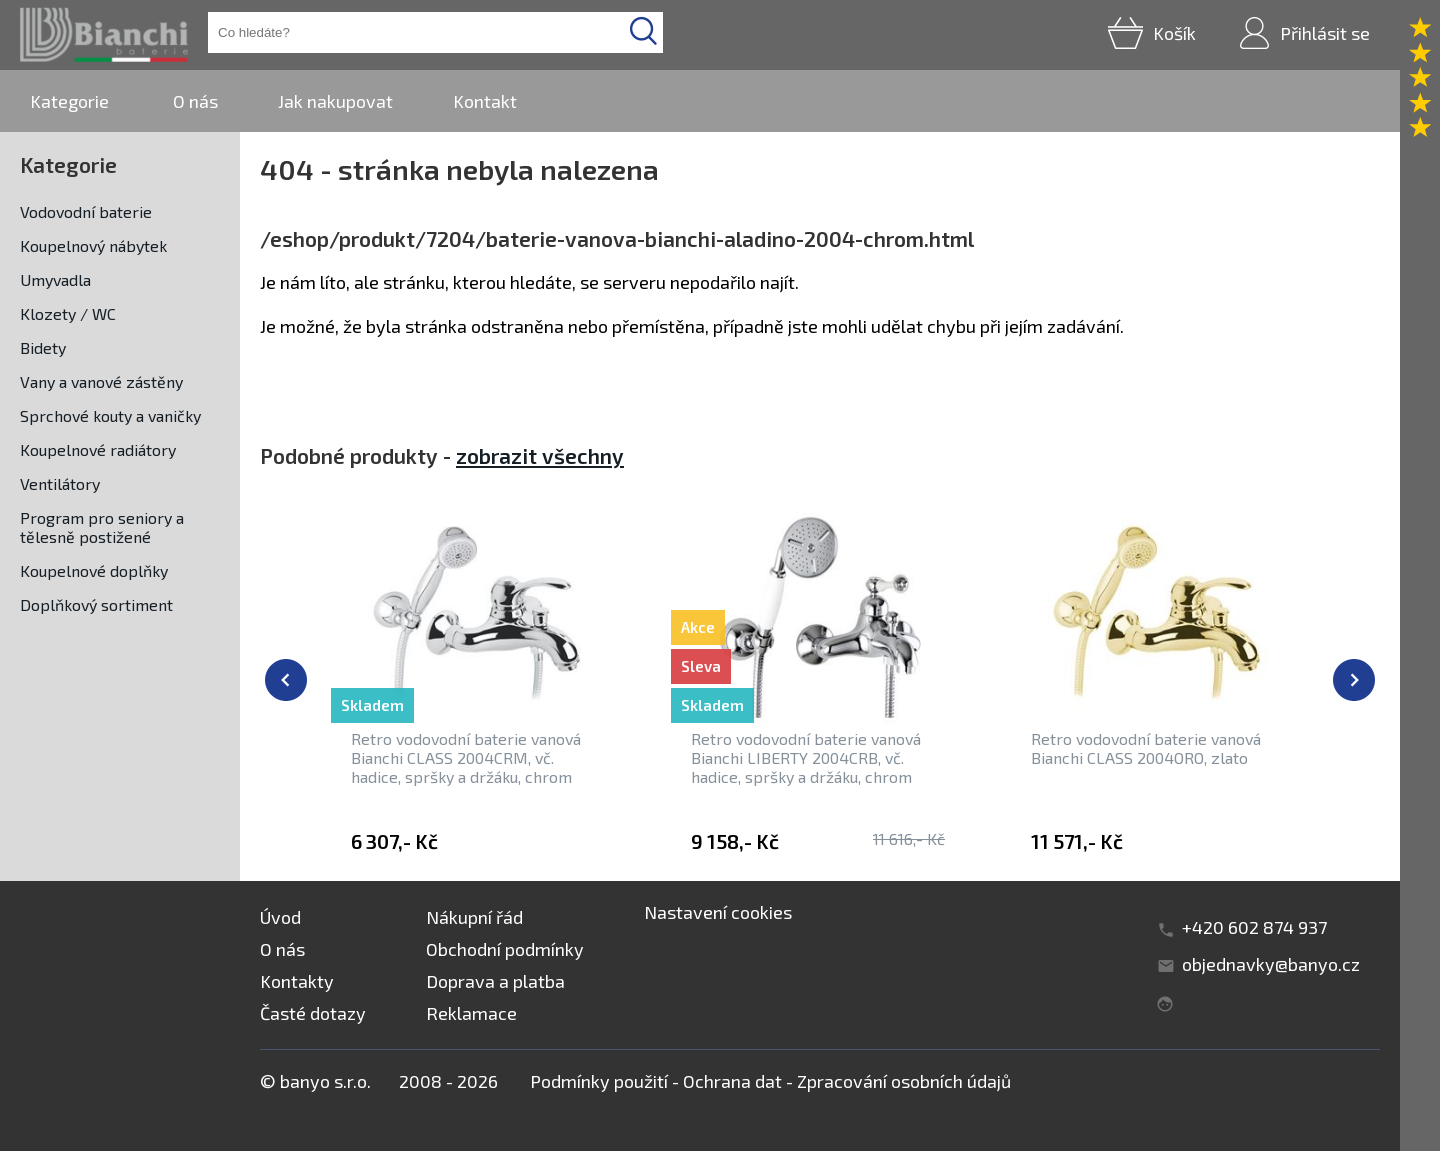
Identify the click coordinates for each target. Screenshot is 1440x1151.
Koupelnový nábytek (93, 245)
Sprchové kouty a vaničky (110, 415)
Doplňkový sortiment (96, 604)
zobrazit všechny (540, 455)
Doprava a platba (495, 981)
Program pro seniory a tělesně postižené (102, 527)
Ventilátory (60, 483)
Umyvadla (55, 279)
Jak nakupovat (335, 101)
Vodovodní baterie (86, 211)
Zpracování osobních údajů (904, 1081)
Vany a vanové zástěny (101, 381)
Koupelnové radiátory (98, 449)
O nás (195, 101)
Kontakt (485, 101)
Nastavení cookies (718, 912)
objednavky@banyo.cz (1271, 964)
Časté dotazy (313, 1013)
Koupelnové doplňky (94, 570)
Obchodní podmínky (505, 949)
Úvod (280, 917)
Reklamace (471, 1013)
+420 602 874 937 (1254, 927)
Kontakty (297, 981)
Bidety (43, 347)
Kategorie (69, 101)
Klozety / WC (68, 313)
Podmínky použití (599, 1081)
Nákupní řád (474, 917)
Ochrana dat (732, 1081)
